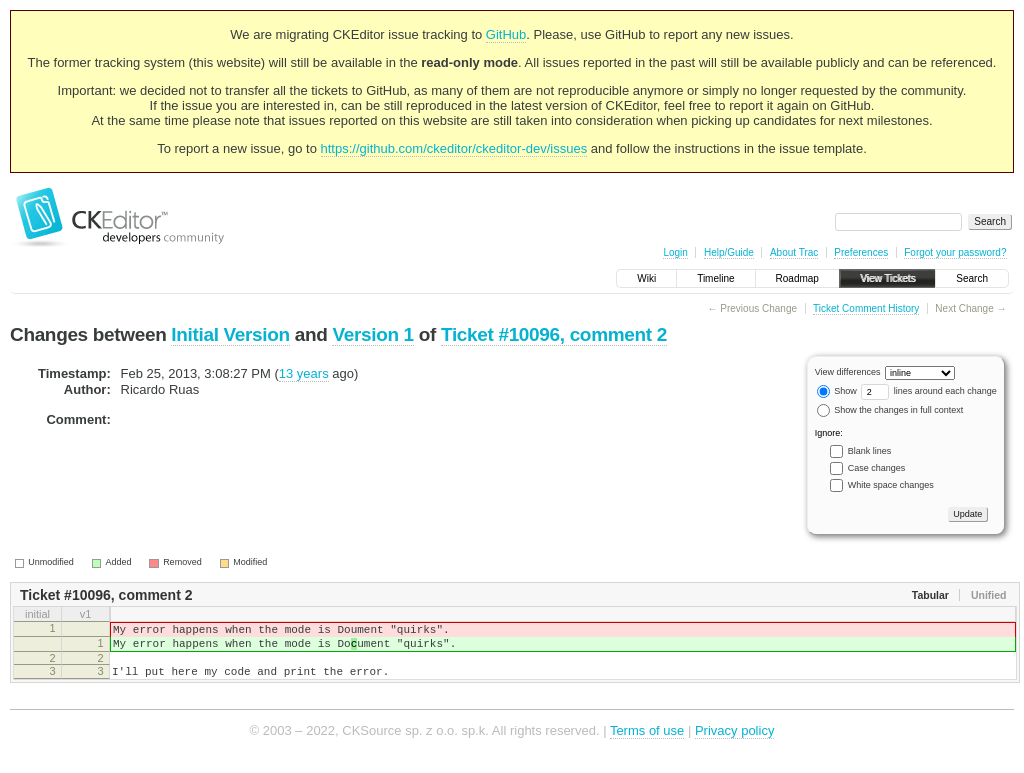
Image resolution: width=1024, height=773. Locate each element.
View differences (848, 372)
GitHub (506, 34)
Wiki (646, 278)
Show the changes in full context (890, 410)
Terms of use (647, 742)
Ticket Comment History (866, 308)
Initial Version (230, 334)
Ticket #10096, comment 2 (554, 334)
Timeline (715, 278)
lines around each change (929, 391)
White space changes (891, 485)
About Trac (794, 252)
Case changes (877, 468)
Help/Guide (729, 252)
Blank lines (870, 451)
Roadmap (797, 278)
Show (837, 391)
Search (972, 278)
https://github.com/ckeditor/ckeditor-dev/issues (454, 148)
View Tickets (887, 278)
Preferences (861, 252)
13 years (304, 373)
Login (675, 252)
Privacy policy (734, 742)
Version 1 (372, 334)
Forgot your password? (955, 252)
